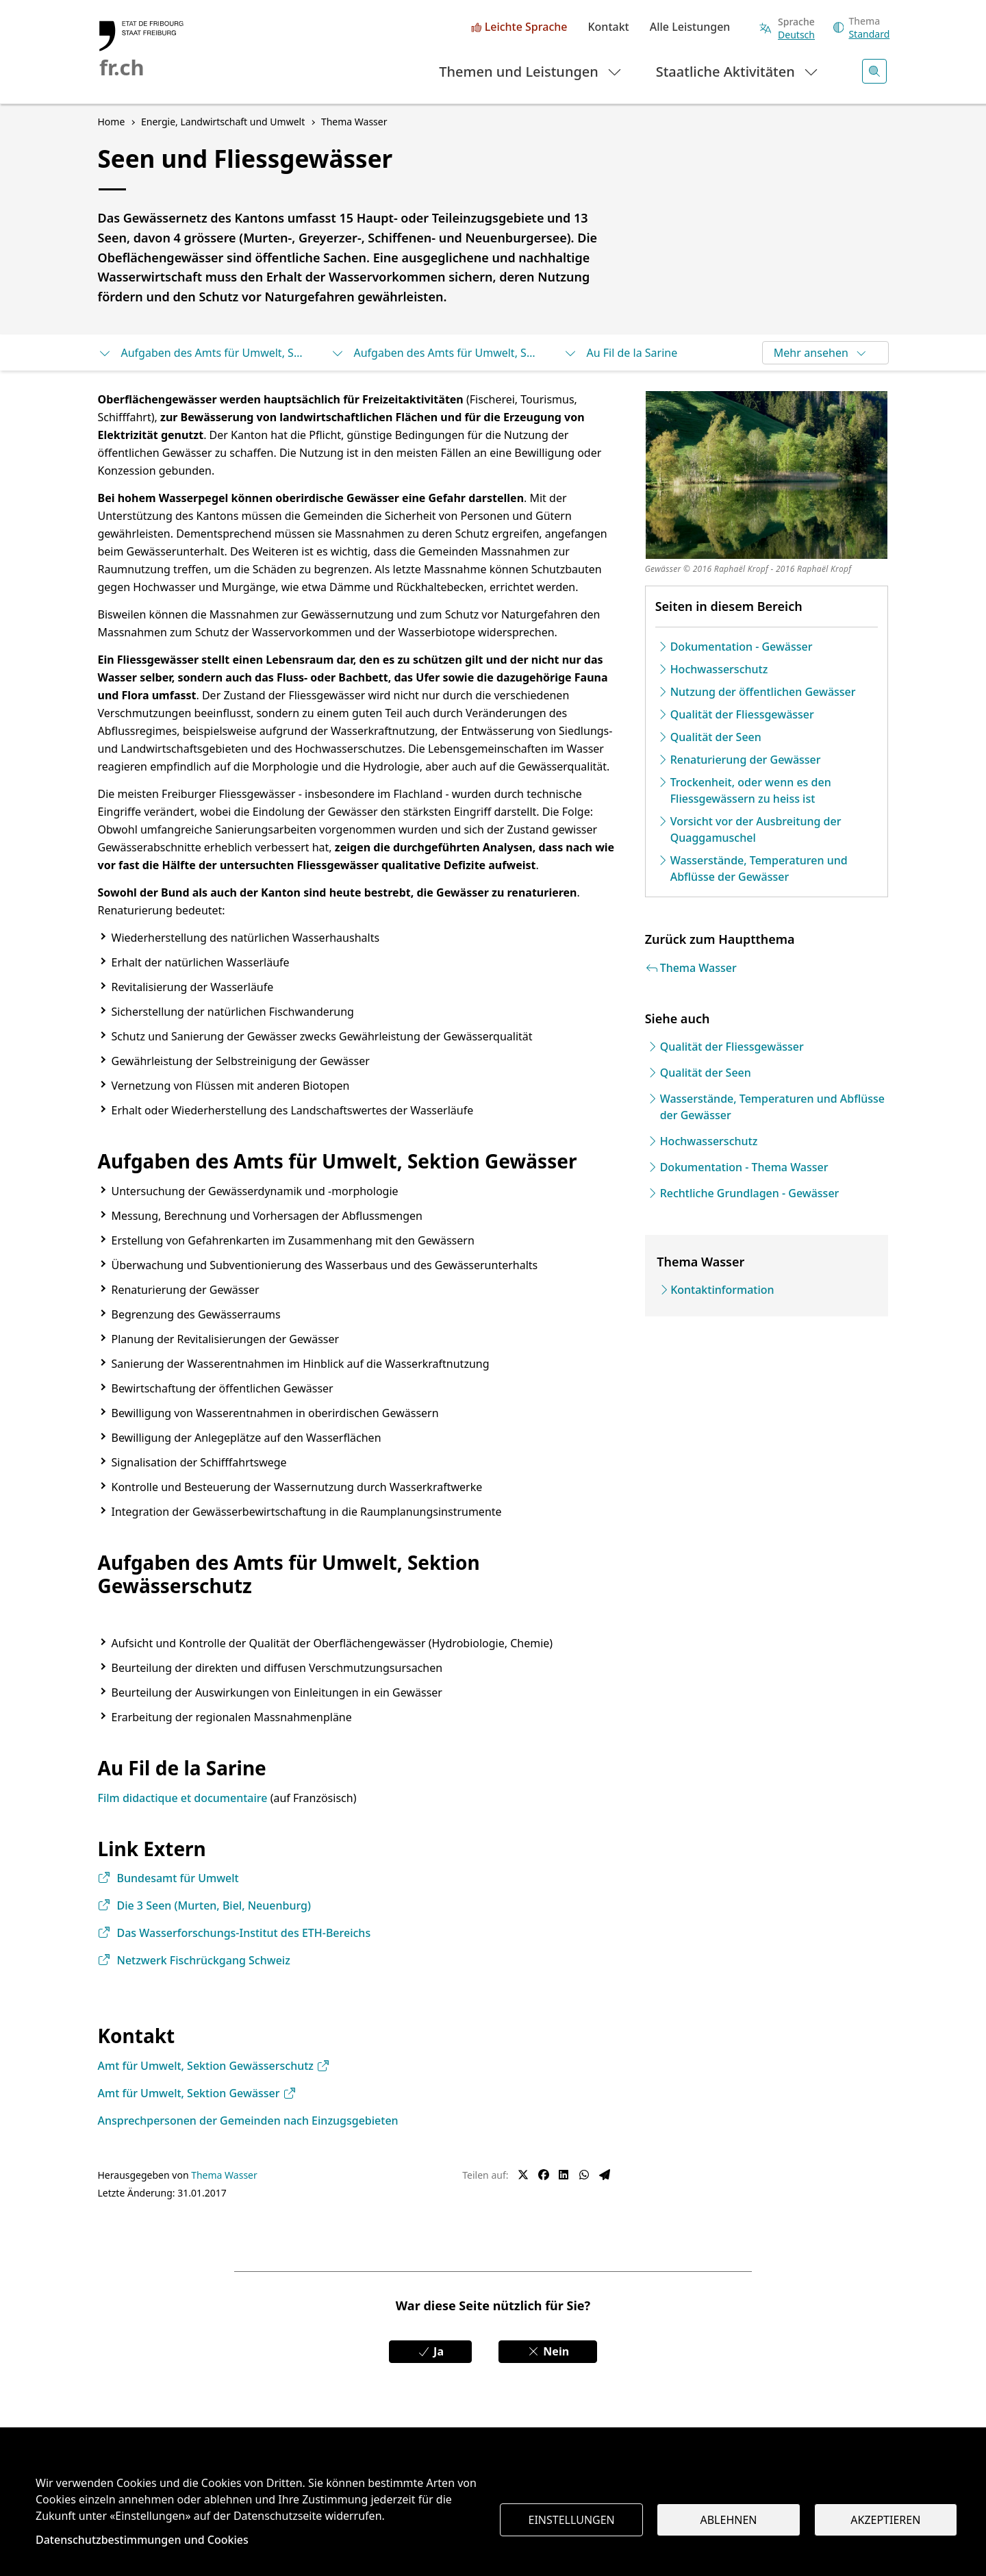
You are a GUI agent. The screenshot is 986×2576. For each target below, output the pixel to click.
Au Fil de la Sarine (621, 352)
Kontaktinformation (722, 1289)
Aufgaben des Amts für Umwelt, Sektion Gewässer (200, 352)
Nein (548, 2351)
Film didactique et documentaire (183, 1797)
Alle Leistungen (690, 27)
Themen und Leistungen (531, 71)
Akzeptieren (885, 2519)
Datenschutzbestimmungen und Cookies (142, 2539)
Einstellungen (572, 2519)
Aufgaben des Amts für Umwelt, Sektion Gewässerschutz (433, 352)
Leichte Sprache (526, 27)
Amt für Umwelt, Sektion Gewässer (197, 2093)
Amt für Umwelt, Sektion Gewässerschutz (214, 2065)
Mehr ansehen (821, 352)
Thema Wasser (224, 2174)
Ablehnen (728, 2519)
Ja (430, 2351)
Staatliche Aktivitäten (738, 71)
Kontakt (608, 27)
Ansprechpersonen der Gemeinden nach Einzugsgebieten (248, 2120)
